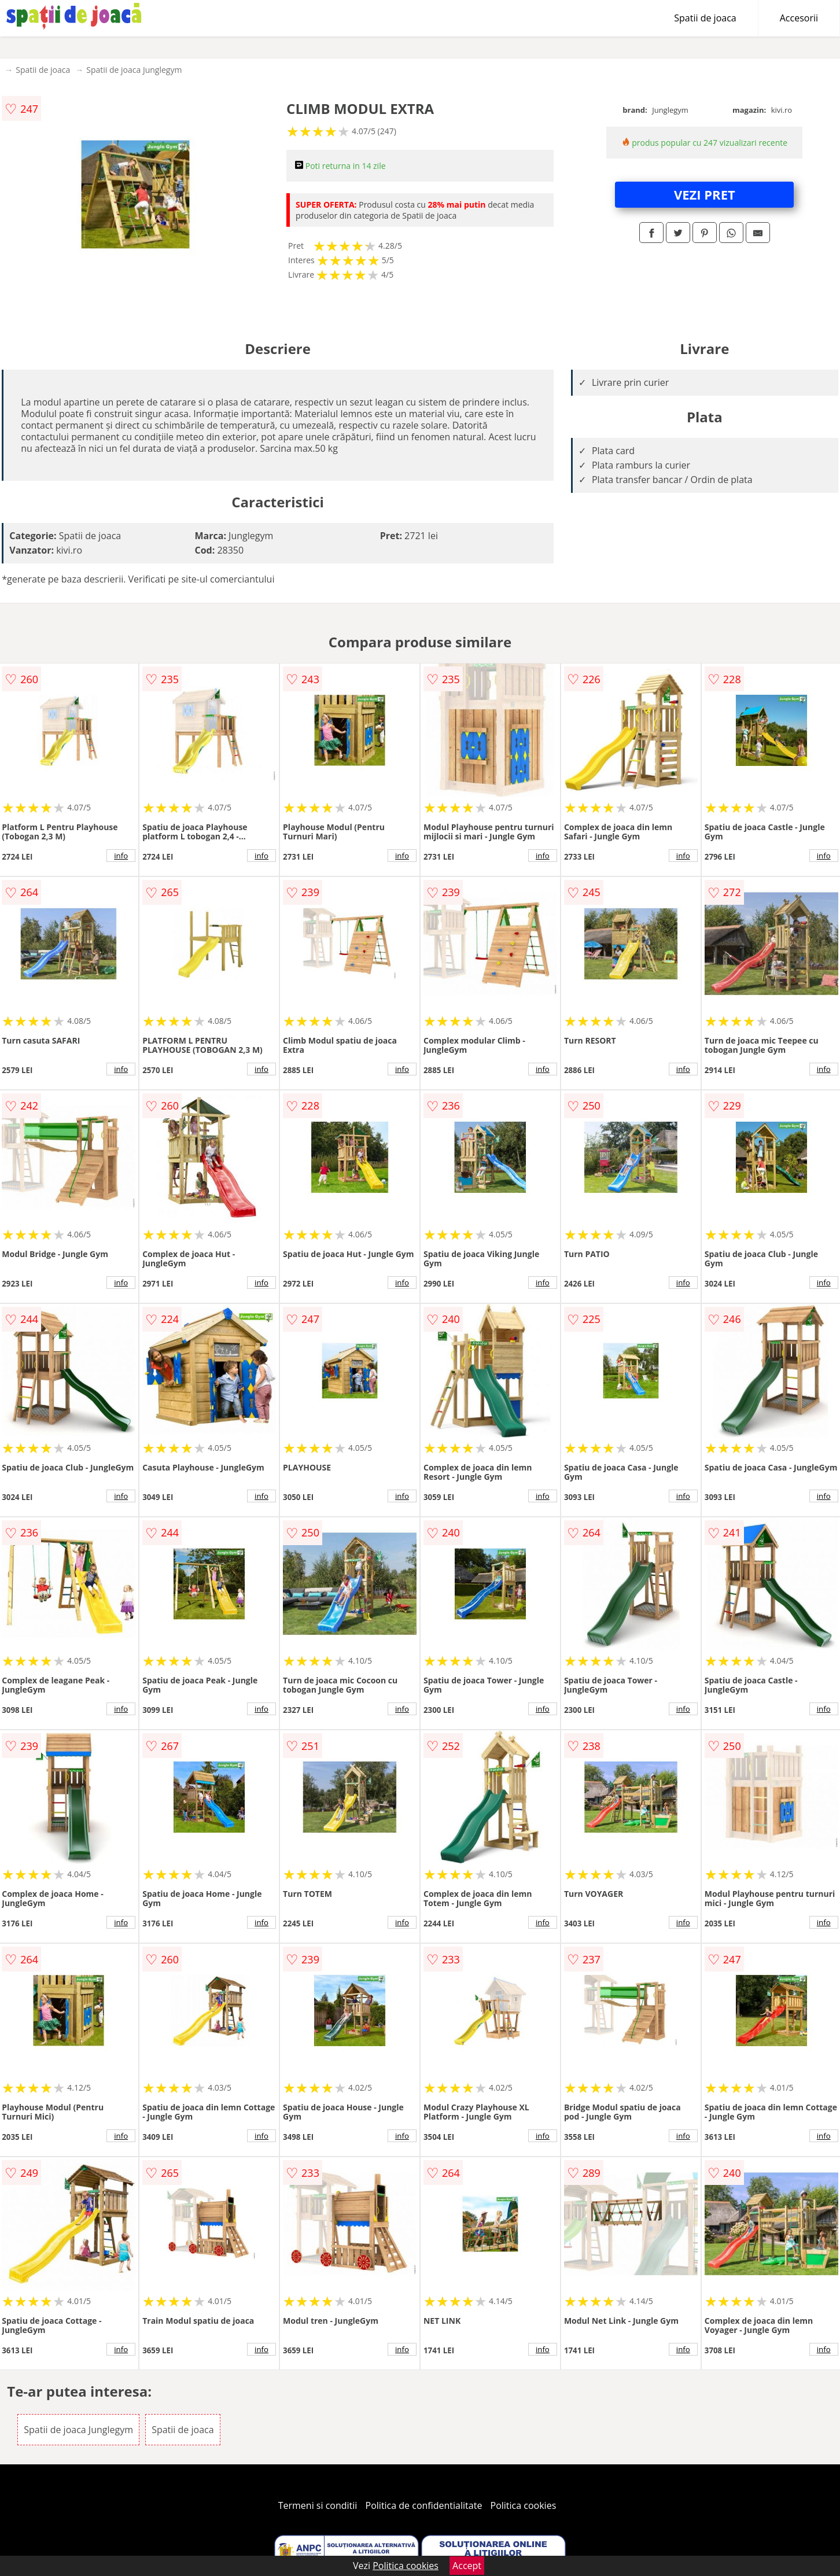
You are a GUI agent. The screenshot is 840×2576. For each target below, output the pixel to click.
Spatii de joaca (705, 18)
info (121, 855)
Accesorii (799, 18)
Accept (466, 2565)
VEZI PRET (704, 194)
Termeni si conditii (318, 2505)
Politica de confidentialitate (424, 2505)
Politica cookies (524, 2505)
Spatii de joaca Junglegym (134, 69)
